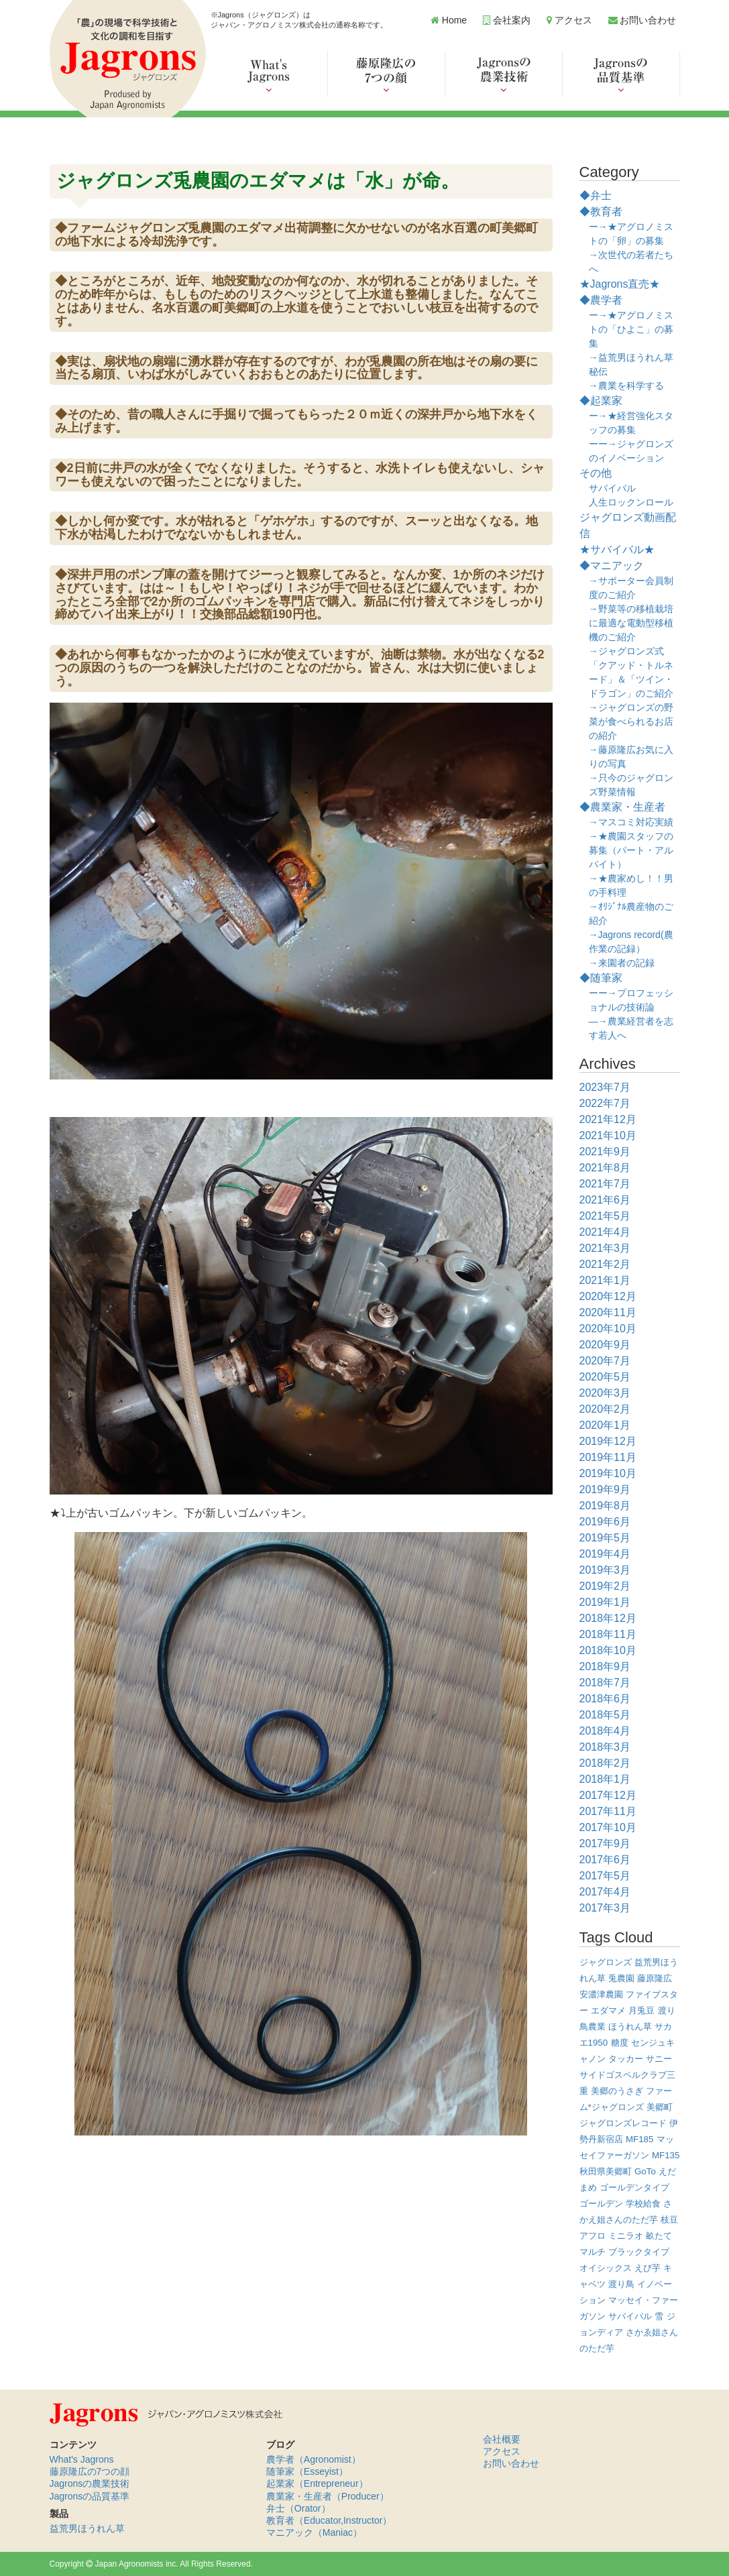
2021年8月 (605, 1167)
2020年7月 (605, 1360)
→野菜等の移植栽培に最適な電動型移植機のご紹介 (631, 622)
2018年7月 (605, 1682)
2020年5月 (605, 1377)
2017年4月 (605, 1891)
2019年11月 (607, 1457)
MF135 (665, 2155)
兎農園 (621, 1978)
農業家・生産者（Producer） (327, 2496)
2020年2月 (605, 1409)
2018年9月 (605, 1666)
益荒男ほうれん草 (87, 2528)
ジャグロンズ (605, 1962)
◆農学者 (600, 300)
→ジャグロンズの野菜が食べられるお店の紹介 (631, 721)
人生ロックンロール (631, 502)
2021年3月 (605, 1248)
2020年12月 (607, 1296)
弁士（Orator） (298, 2508)
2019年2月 (605, 1586)
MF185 (639, 2139)
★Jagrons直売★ (620, 284)
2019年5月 (605, 1537)
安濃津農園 (601, 1994)
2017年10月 (607, 1827)
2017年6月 (605, 1859)
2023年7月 (605, 1087)
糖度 (619, 2043)
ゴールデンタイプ (634, 2187)
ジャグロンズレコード (623, 2123)
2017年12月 (607, 1795)
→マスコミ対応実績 (631, 822)
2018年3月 (605, 1747)
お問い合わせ (642, 20)
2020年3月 (605, 1393)
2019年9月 (605, 1489)
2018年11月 (607, 1634)
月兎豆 (641, 2010)
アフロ (592, 2236)
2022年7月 (605, 1103)
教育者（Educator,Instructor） (329, 2520)
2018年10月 (607, 1650)
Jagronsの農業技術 (90, 2483)
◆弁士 (595, 195)
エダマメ (608, 2010)
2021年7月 (605, 1183)
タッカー (625, 2059)
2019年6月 (605, 1521)
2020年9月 (605, 1344)
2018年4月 (605, 1731)
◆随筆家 (600, 978)
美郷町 (660, 2107)
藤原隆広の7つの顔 (90, 2471)
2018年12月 (607, 1618)
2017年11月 (607, 1811)
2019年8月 (605, 1505)
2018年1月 (605, 1779)
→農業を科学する (626, 385)
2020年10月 (607, 1328)
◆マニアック (611, 565)
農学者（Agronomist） (313, 2459)
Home (449, 20)
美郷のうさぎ (617, 2091)
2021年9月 (605, 1151)
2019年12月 (607, 1441)
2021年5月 (605, 1216)
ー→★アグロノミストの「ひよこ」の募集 (631, 329)
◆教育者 (600, 211)
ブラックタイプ (638, 2252)
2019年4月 (605, 1554)
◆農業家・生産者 (622, 807)
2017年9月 (605, 1843)
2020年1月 (605, 1425)
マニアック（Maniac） (314, 2532)
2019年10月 (607, 1473)
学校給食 (643, 2204)
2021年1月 (605, 1280)
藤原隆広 (654, 1978)
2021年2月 (605, 1264)
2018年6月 (605, 1698)
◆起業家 (600, 400)
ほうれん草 (630, 2027)
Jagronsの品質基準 (90, 2496)
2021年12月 (607, 1119)
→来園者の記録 (622, 962)
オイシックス (605, 2268)
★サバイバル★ (617, 549)
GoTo (645, 2171)
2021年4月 (605, 1232)
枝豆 (669, 2220)
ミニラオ (625, 2236)
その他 (595, 473)
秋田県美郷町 (605, 2171)
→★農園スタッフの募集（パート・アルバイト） (631, 850)
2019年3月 (605, 1570)
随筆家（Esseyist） (307, 2471)
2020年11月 (607, 1312)
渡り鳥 (621, 2284)
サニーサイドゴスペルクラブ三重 (627, 2075)
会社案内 (506, 20)
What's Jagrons (82, 2459)
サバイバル (612, 488)
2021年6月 (605, 1200)
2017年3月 (605, 1908)
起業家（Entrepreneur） (317, 2483)
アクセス (569, 20)
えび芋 (647, 2268)
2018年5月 (605, 1714)
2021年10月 (607, 1135)
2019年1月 (605, 1602)
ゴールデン (601, 2204)
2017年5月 (605, 1875)
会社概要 (501, 2439)
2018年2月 (605, 1763)
